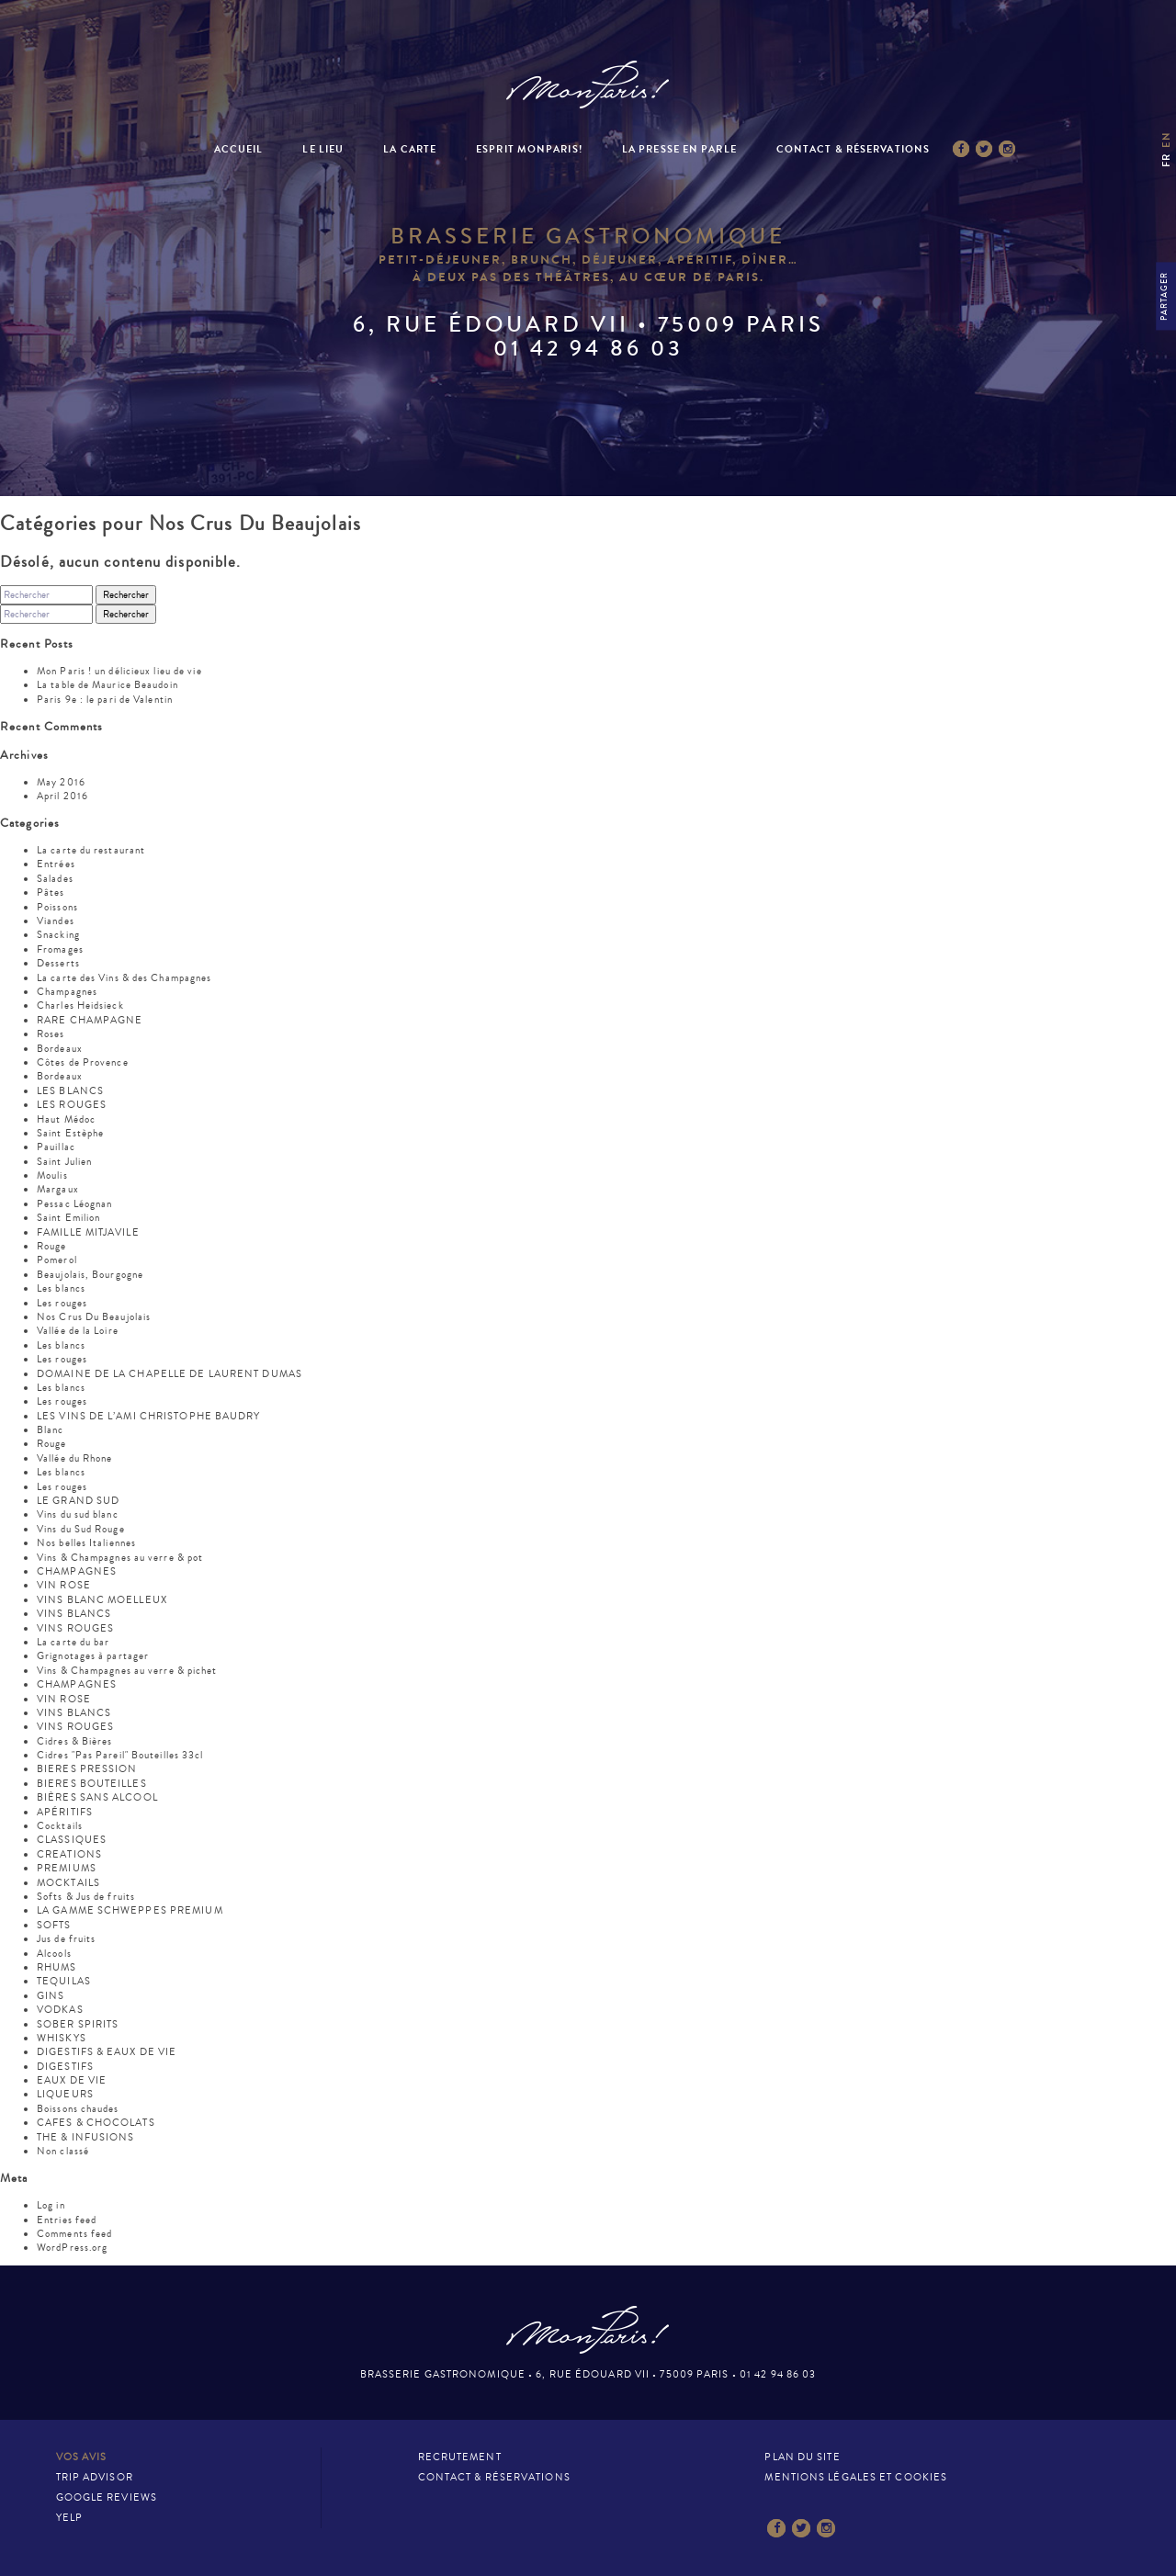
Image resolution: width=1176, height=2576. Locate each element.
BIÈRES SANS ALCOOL (97, 1797)
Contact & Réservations (853, 149)
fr (1166, 160)
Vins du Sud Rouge (81, 1529)
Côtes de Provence (83, 1062)
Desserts (58, 963)
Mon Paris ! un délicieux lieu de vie (119, 671)
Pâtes (51, 892)
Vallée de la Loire (78, 1331)
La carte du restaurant (91, 850)
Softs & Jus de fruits (86, 1897)
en (1166, 139)
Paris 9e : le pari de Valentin (105, 699)
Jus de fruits (66, 1939)
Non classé (63, 2151)
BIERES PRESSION (87, 1769)
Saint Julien (64, 1162)
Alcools (54, 1953)
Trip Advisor (94, 2477)
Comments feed (74, 2234)
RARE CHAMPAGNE (89, 1020)
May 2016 (61, 782)
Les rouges (62, 1303)
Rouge (52, 1246)
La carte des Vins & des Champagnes (124, 978)
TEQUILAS (64, 1981)
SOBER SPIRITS (78, 2024)
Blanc (50, 1430)
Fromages (60, 949)
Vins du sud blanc (78, 1514)
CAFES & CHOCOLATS (96, 2123)
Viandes (55, 921)
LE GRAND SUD (78, 1501)
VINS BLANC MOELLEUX (102, 1600)
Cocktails (60, 1826)
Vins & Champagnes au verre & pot (120, 1558)
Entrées (56, 864)
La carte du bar (73, 1642)
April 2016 (62, 796)
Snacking (58, 935)
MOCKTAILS (68, 1883)
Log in (51, 2205)
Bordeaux (60, 1049)
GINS (50, 1996)
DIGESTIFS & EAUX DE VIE (106, 2052)
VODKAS (60, 2010)
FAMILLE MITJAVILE (88, 1232)
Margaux (58, 1189)
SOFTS (54, 1925)
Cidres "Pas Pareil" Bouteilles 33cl (120, 1755)
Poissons (57, 907)
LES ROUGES (72, 1105)
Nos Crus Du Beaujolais (94, 1317)
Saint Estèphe (70, 1133)
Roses (51, 1034)
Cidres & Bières (75, 1741)
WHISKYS (61, 2038)
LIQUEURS (65, 2094)
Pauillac (56, 1147)
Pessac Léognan (74, 1204)
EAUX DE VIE (72, 2080)
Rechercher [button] (126, 595)
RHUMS (57, 1967)
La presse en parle (679, 149)
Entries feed (66, 2220)
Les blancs (61, 1288)
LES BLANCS (70, 1091)
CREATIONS (69, 1854)
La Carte (409, 149)
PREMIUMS (66, 1868)
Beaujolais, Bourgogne (90, 1275)
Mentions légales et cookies (855, 2477)
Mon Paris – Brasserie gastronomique (588, 85)
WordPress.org (72, 2247)
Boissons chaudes (78, 2109)
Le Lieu (323, 149)
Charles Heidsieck (80, 1005)
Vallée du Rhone (75, 1458)
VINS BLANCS (74, 1614)
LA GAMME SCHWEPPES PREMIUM (130, 1910)
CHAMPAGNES (77, 1571)
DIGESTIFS (65, 2066)
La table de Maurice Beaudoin (107, 685)
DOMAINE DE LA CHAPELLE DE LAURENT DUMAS (169, 1374)
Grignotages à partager (93, 1656)
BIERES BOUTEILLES (92, 1784)
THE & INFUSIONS (86, 2137)
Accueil (239, 149)
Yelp (69, 2518)
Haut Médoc (66, 1119)
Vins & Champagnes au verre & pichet (127, 1671)
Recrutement (460, 2457)
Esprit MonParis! (529, 149)
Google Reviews (106, 2497)
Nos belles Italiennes (86, 1543)
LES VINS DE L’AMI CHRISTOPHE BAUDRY (149, 1416)
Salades (55, 879)
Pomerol (57, 1260)
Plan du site (802, 2457)
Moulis (52, 1175)
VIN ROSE (64, 1585)
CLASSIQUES (72, 1840)
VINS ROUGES (75, 1628)
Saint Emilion (68, 1218)
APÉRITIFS (65, 1812)
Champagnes (67, 992)
